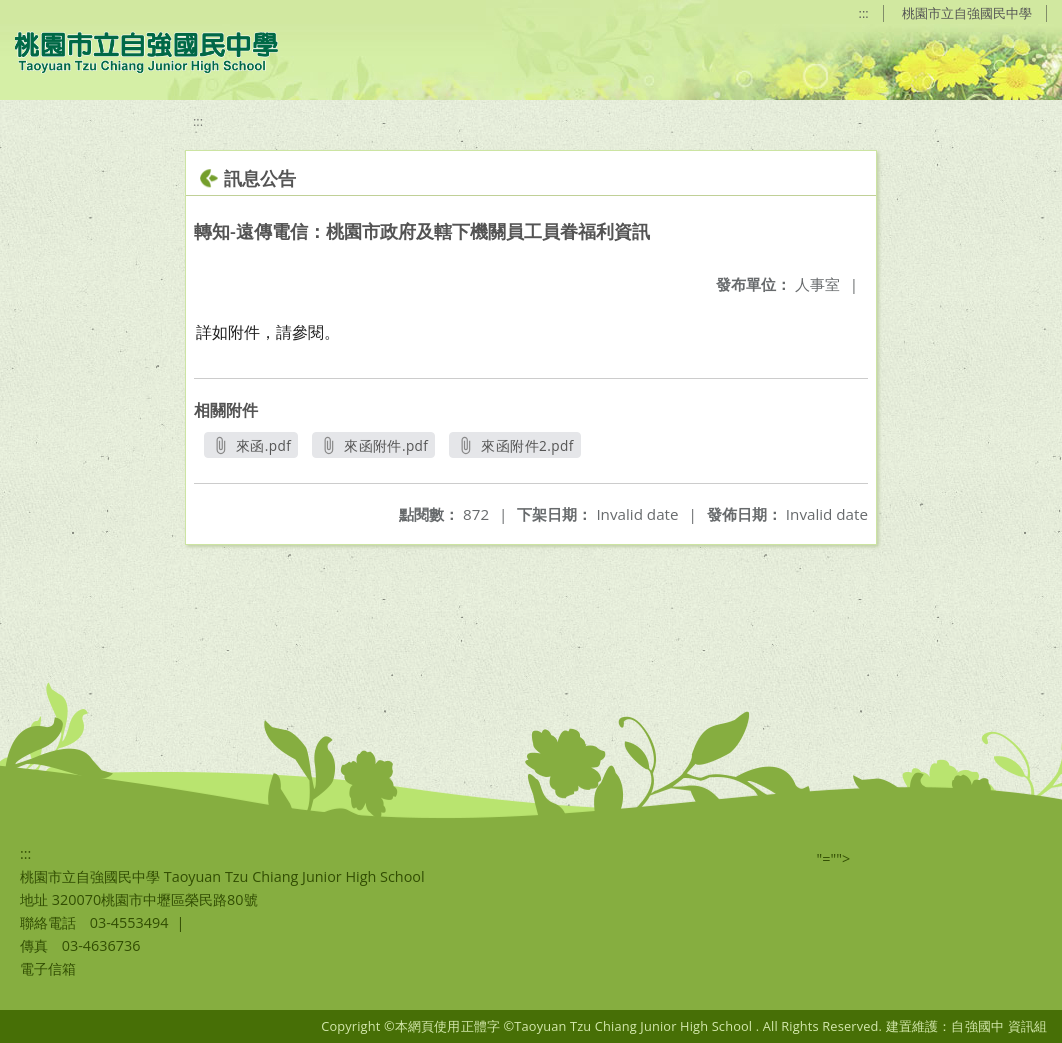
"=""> (834, 858)
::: (864, 13)
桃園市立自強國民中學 (967, 13)
